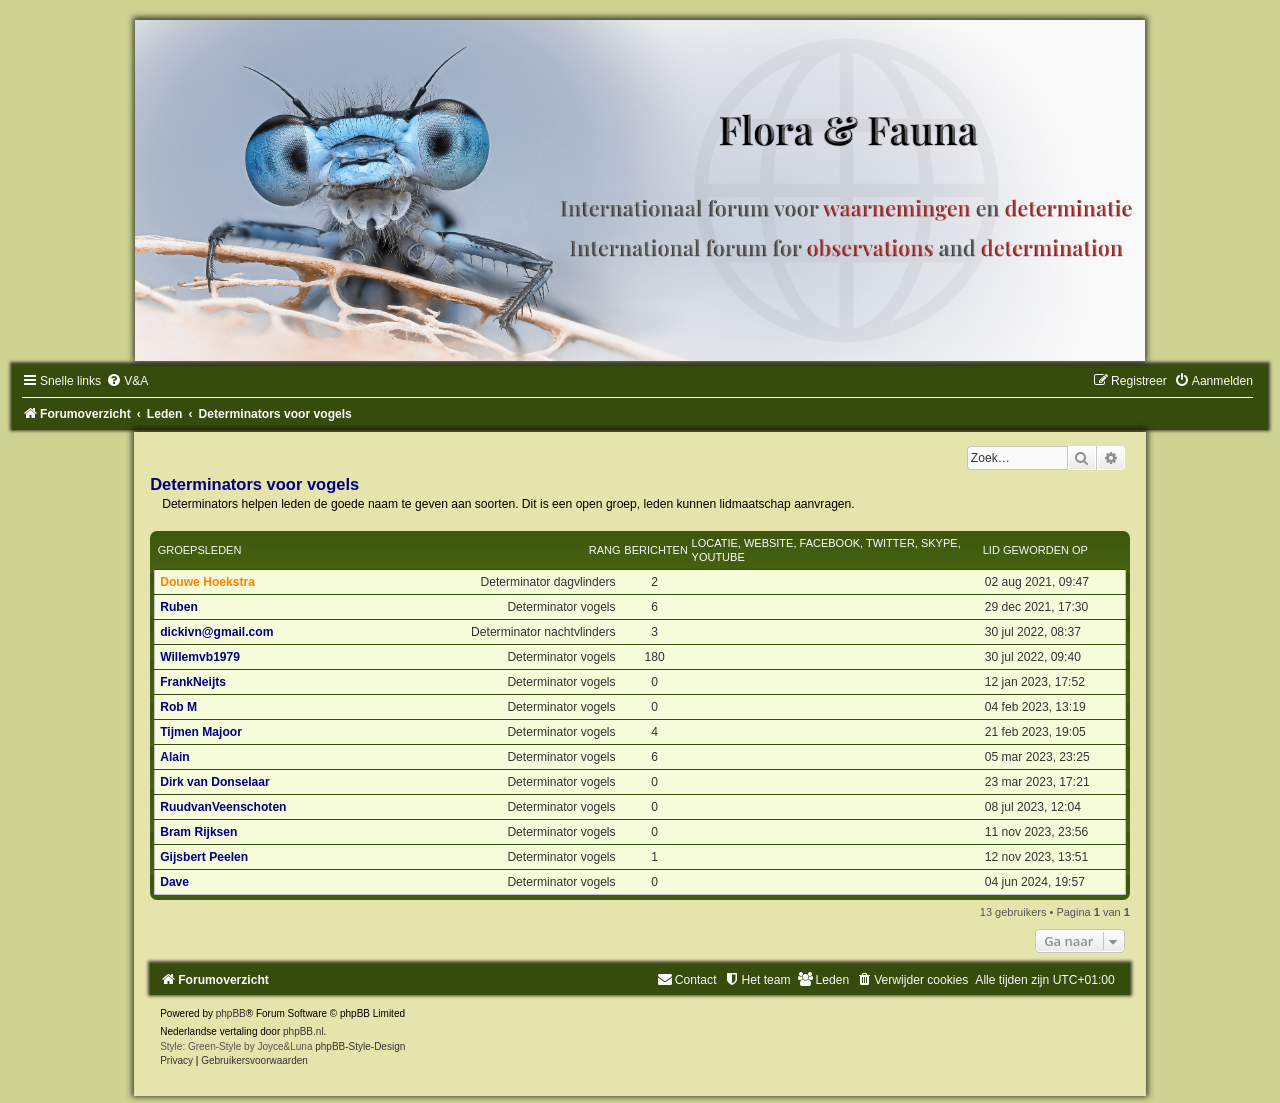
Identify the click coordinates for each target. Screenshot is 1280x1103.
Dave (174, 882)
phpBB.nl (303, 1031)
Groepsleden (200, 550)
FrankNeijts (193, 682)
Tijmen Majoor (201, 732)
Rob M (178, 707)
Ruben (179, 607)
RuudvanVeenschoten (223, 807)
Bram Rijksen (198, 832)
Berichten (656, 550)
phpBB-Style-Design (360, 1046)
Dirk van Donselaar (215, 782)
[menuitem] (127, 381)
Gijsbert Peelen (204, 857)
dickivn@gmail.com (216, 632)
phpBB (231, 1013)
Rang (605, 550)
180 (654, 657)
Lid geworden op (1035, 550)
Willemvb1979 (200, 657)
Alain (175, 757)
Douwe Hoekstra (207, 582)
